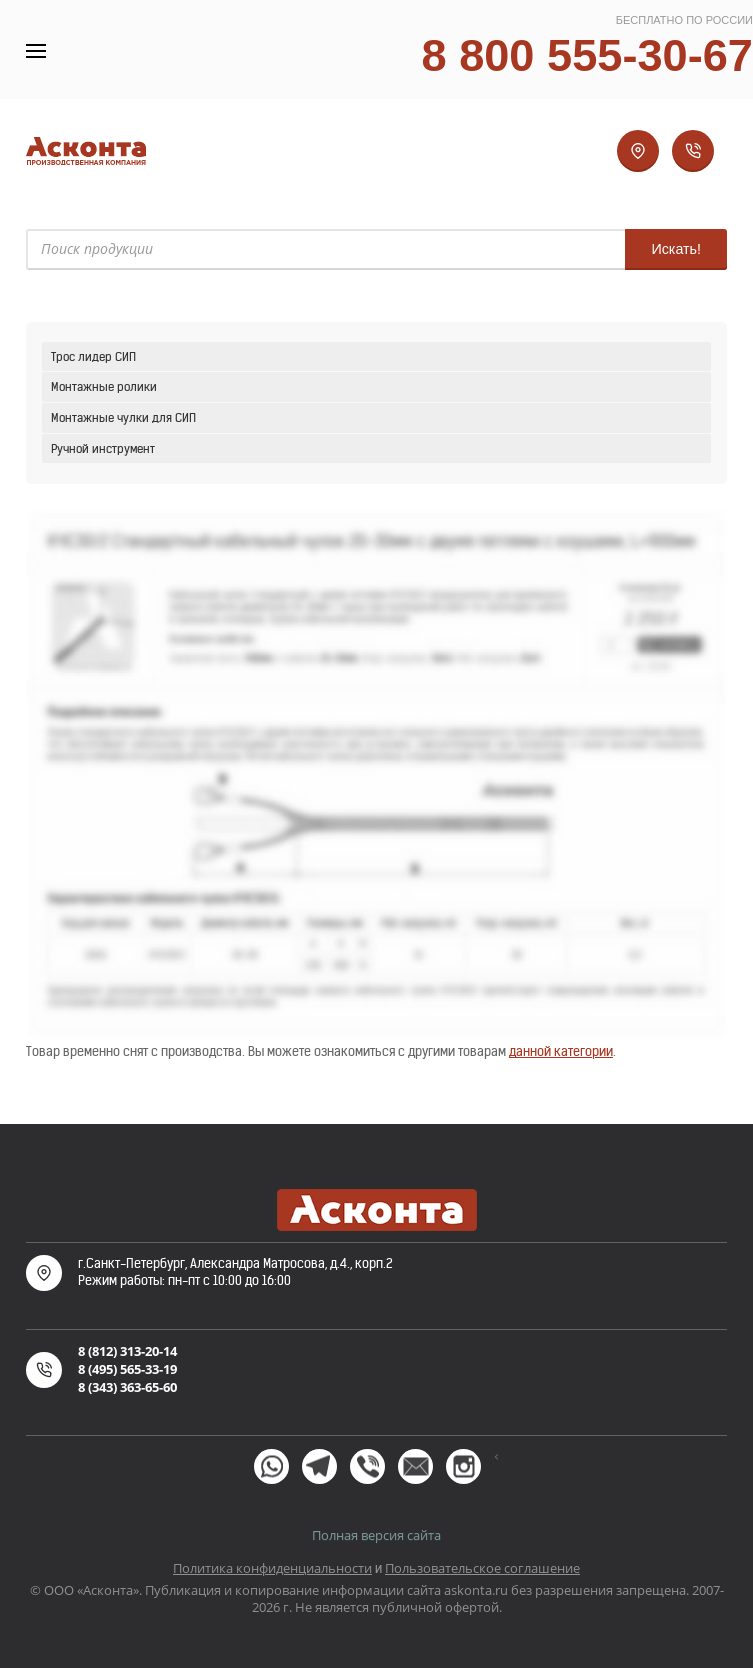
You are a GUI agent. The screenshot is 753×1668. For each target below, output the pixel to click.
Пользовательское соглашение (482, 1568)
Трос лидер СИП (93, 356)
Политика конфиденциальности (272, 1568)
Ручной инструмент (103, 448)
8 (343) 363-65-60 (127, 1387)
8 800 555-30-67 (587, 55)
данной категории (561, 1051)
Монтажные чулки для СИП (123, 417)
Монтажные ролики (104, 386)
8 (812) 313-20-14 (127, 1351)
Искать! (676, 249)
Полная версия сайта (376, 1535)
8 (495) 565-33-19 (127, 1369)
